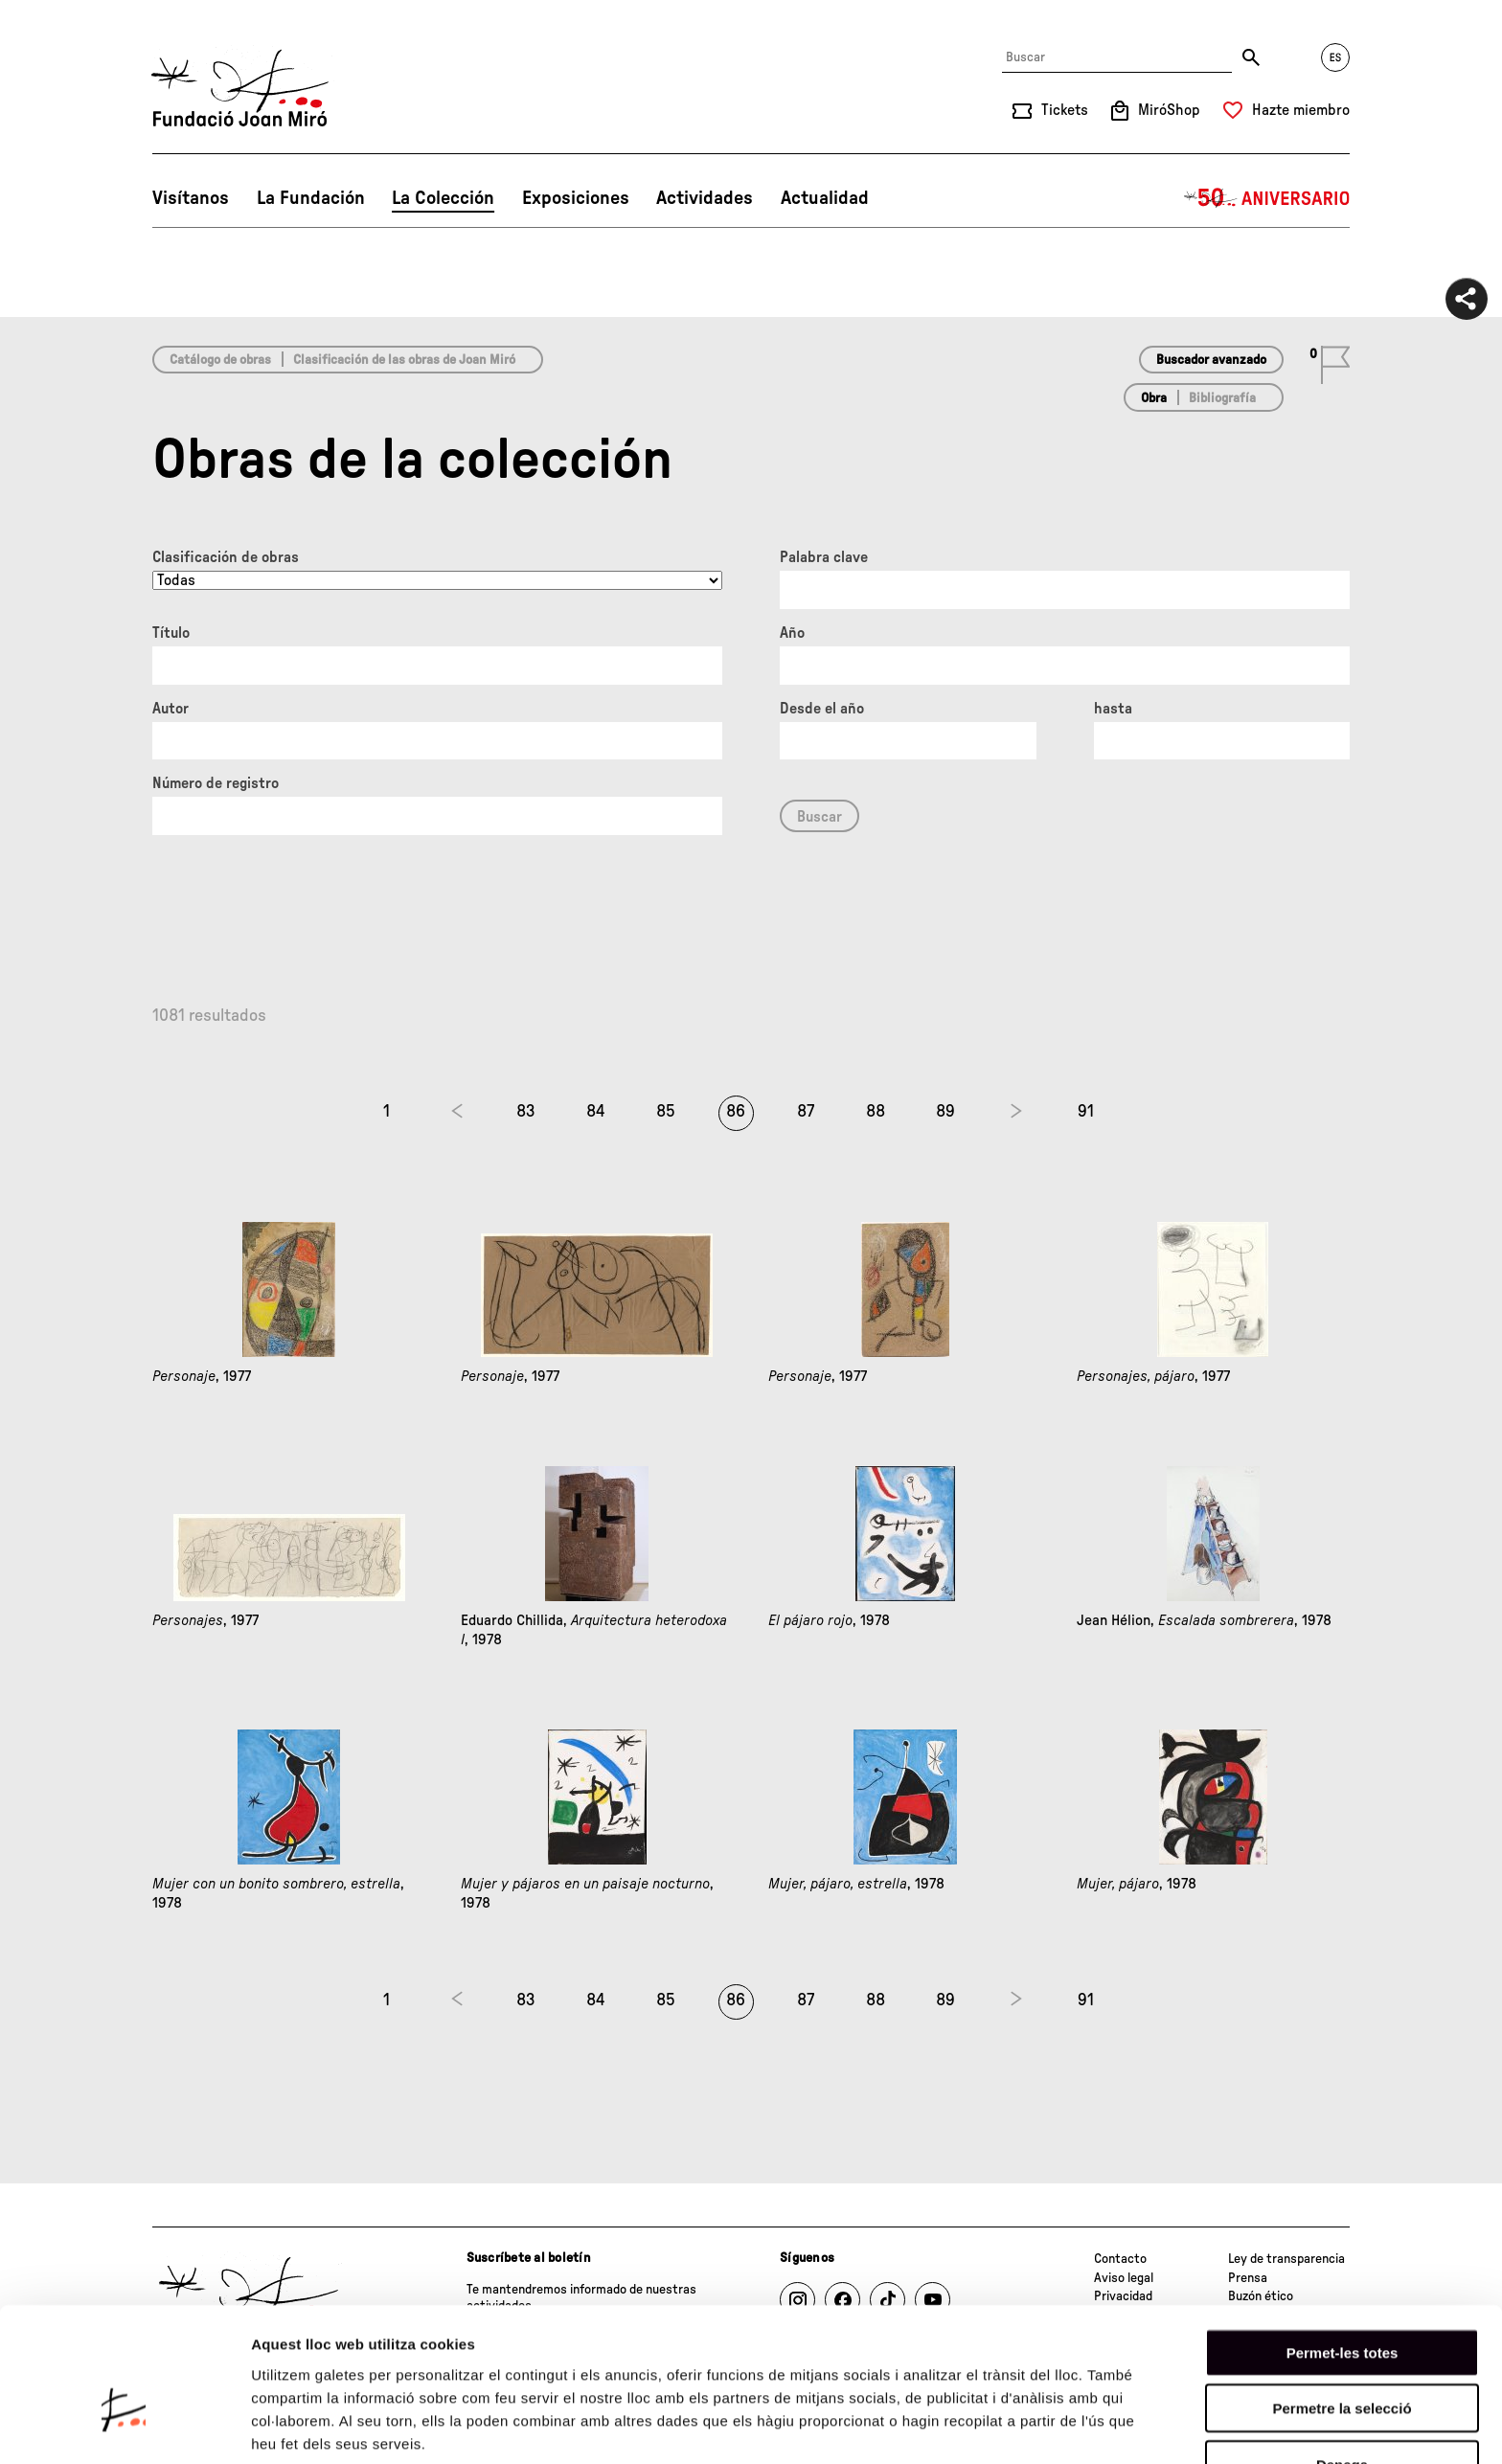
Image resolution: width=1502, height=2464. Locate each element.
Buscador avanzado (1211, 360)
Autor (170, 708)
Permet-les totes (1342, 2244)
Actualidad (825, 198)
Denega (1342, 2356)
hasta (1113, 708)
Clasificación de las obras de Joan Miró (404, 360)
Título (171, 633)
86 (735, 1111)
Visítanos (190, 198)
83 (525, 1111)
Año (792, 633)
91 (1086, 1111)
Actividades (704, 198)
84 (595, 1111)
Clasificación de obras (225, 557)
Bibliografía (1222, 398)
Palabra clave (824, 557)
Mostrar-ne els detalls (325, 2426)
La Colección (443, 198)
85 (665, 1111)
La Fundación (311, 198)
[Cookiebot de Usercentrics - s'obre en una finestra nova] (124, 2426)
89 (945, 1111)
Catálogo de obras (220, 360)
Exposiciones (575, 198)
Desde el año (822, 708)
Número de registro (215, 783)
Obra (1154, 398)
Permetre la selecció (1341, 2301)
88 (875, 1111)
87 (805, 1111)
